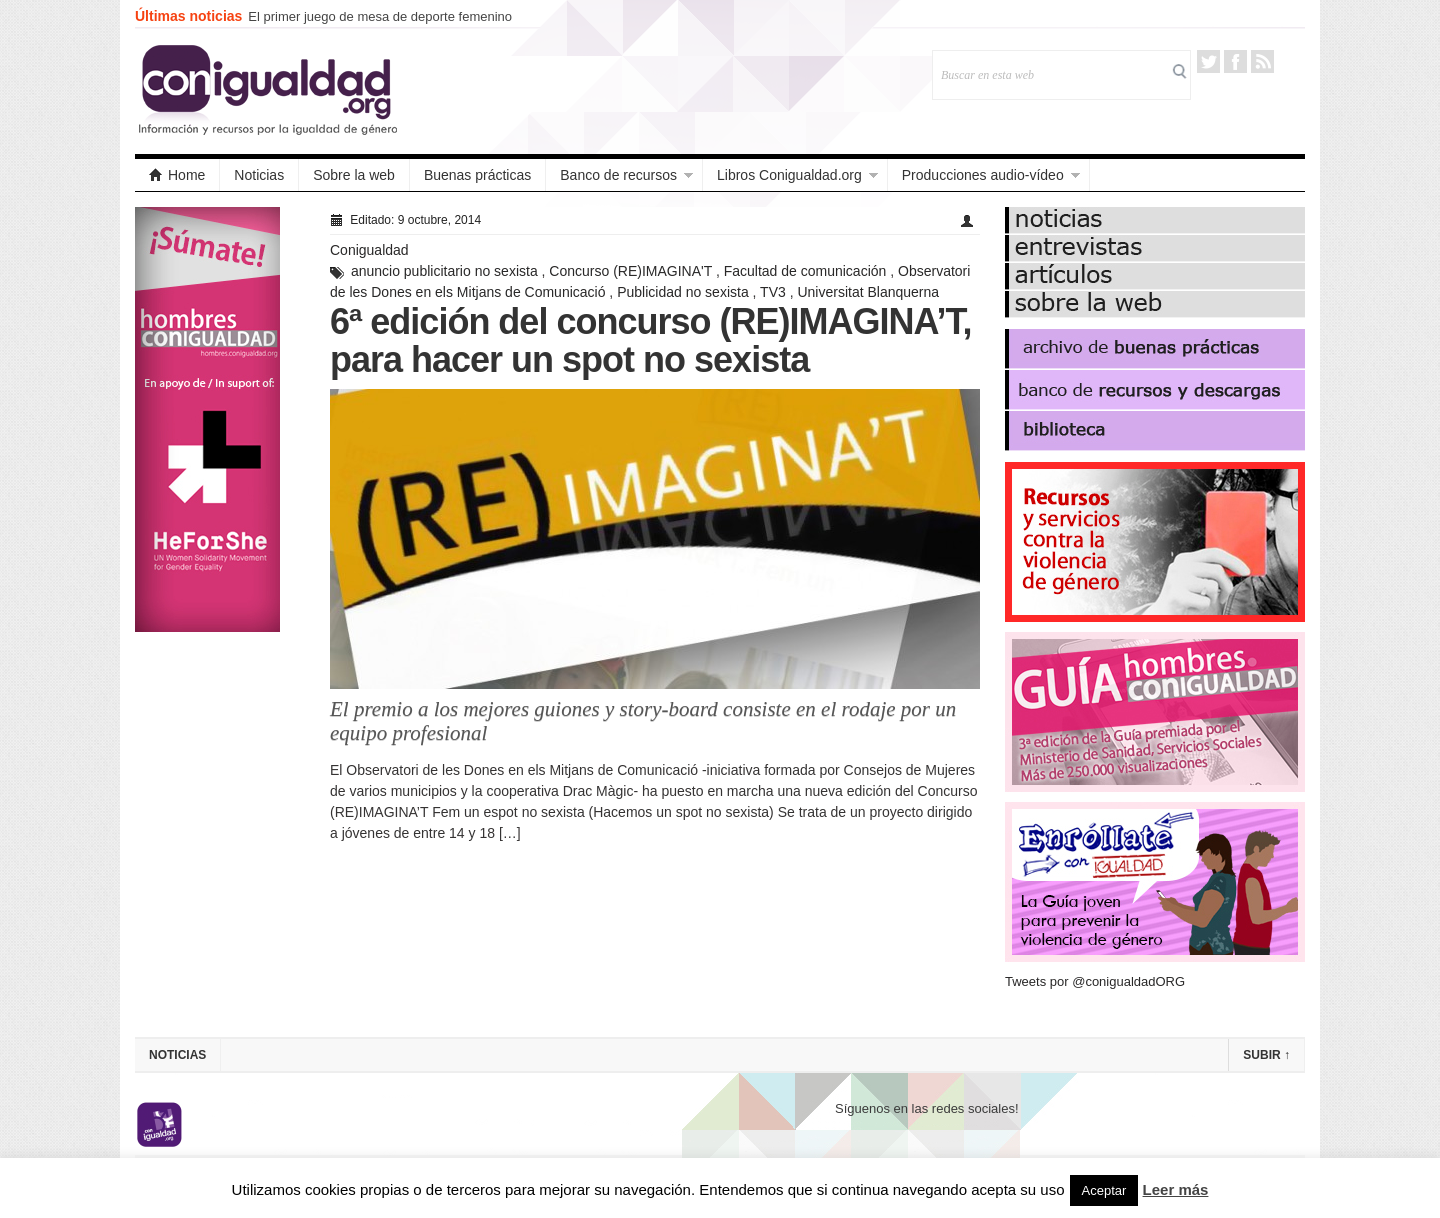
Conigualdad (369, 250)
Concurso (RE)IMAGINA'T (630, 271)
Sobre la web (354, 175)
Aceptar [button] (1104, 1190)
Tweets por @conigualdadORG (1095, 981)
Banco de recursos (618, 175)
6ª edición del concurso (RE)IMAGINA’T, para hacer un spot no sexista (650, 340)
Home (177, 175)
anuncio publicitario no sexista (444, 271)
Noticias (259, 175)
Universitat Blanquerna (868, 292)
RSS (1262, 61)
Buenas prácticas (477, 175)
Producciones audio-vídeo (983, 175)
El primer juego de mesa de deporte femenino (380, 16)
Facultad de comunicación (805, 271)
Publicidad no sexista (683, 292)
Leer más (1176, 1189)
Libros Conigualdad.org (789, 175)
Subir (1266, 1055)
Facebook (1235, 61)
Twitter (1208, 61)
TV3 (773, 292)
